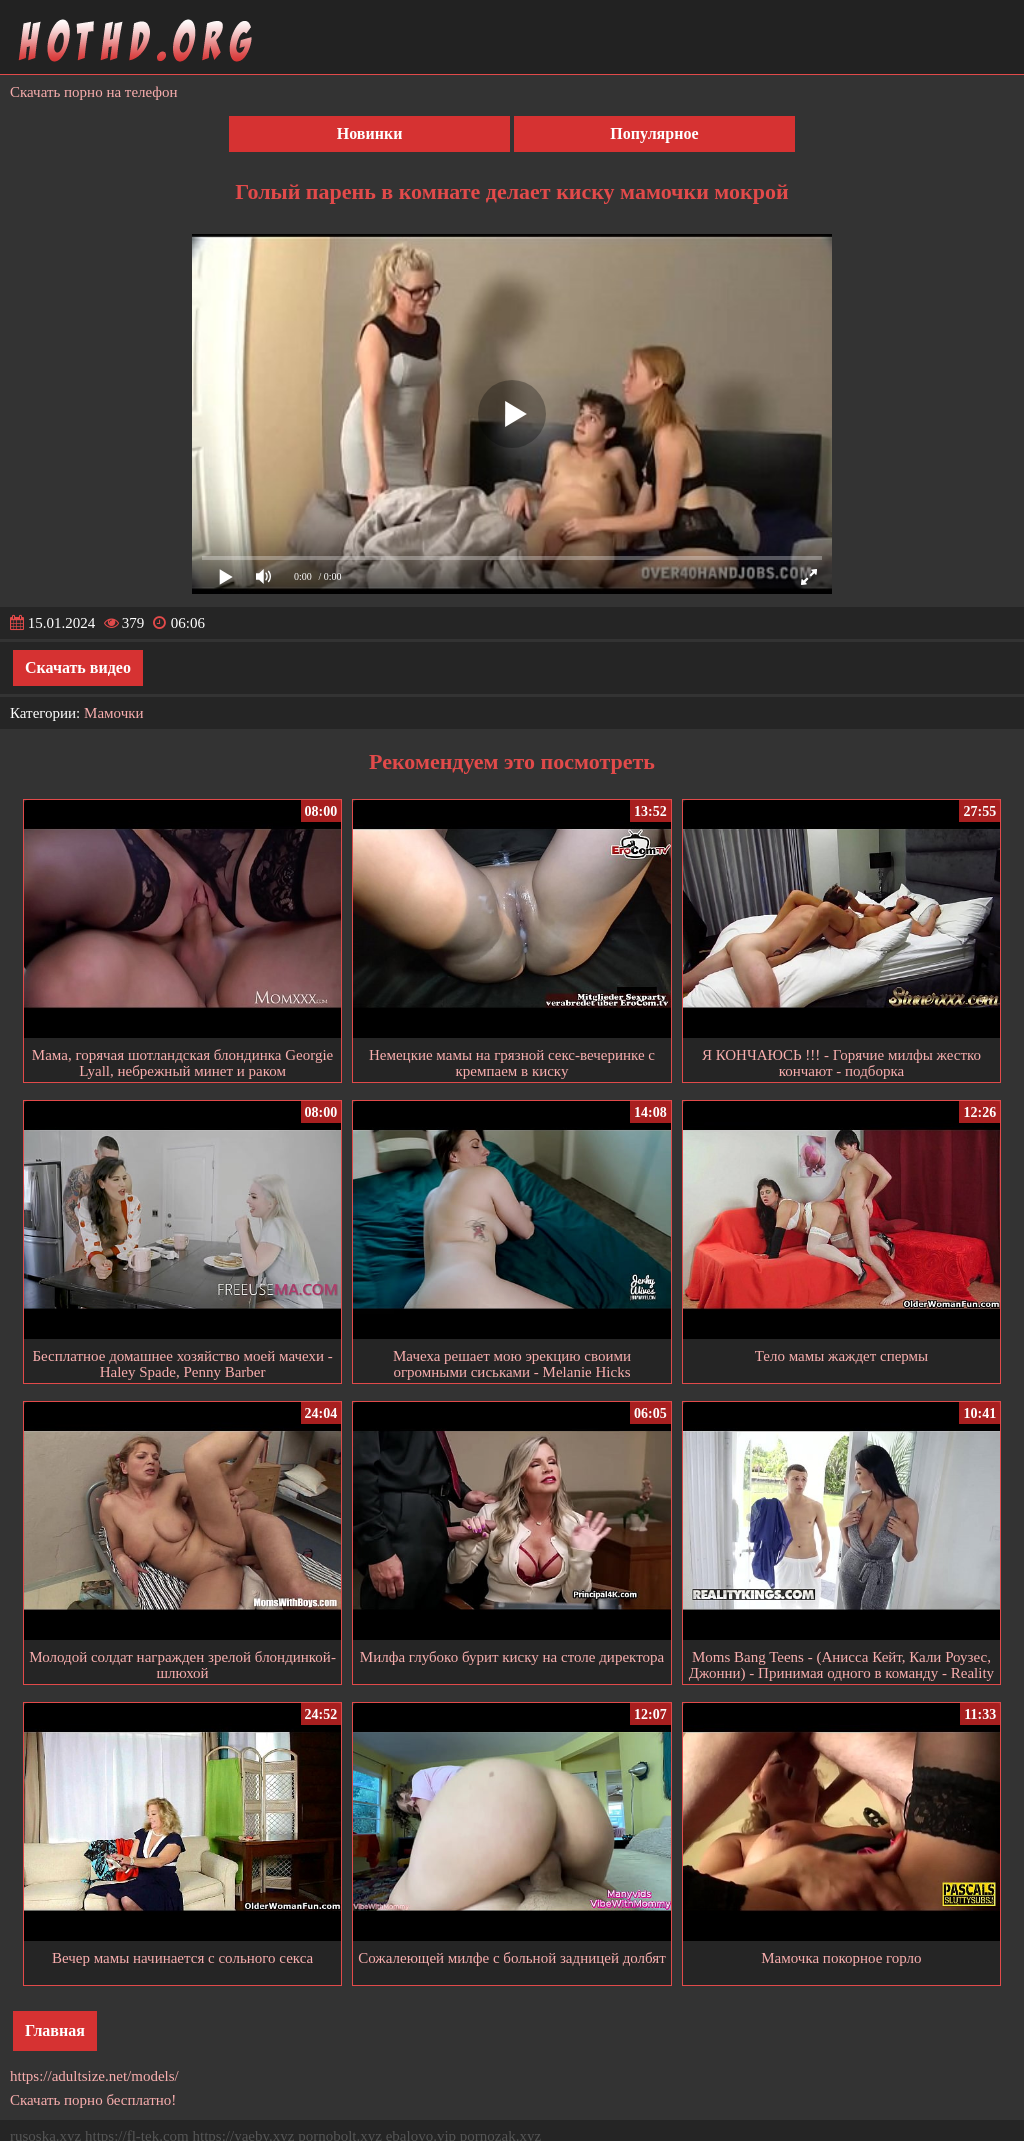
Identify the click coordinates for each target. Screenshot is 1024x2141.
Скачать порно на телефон (94, 92)
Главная (55, 2030)
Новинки (370, 133)
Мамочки (113, 713)
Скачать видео (78, 667)
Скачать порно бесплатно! (93, 2100)
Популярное (654, 133)
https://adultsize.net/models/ (94, 2076)
